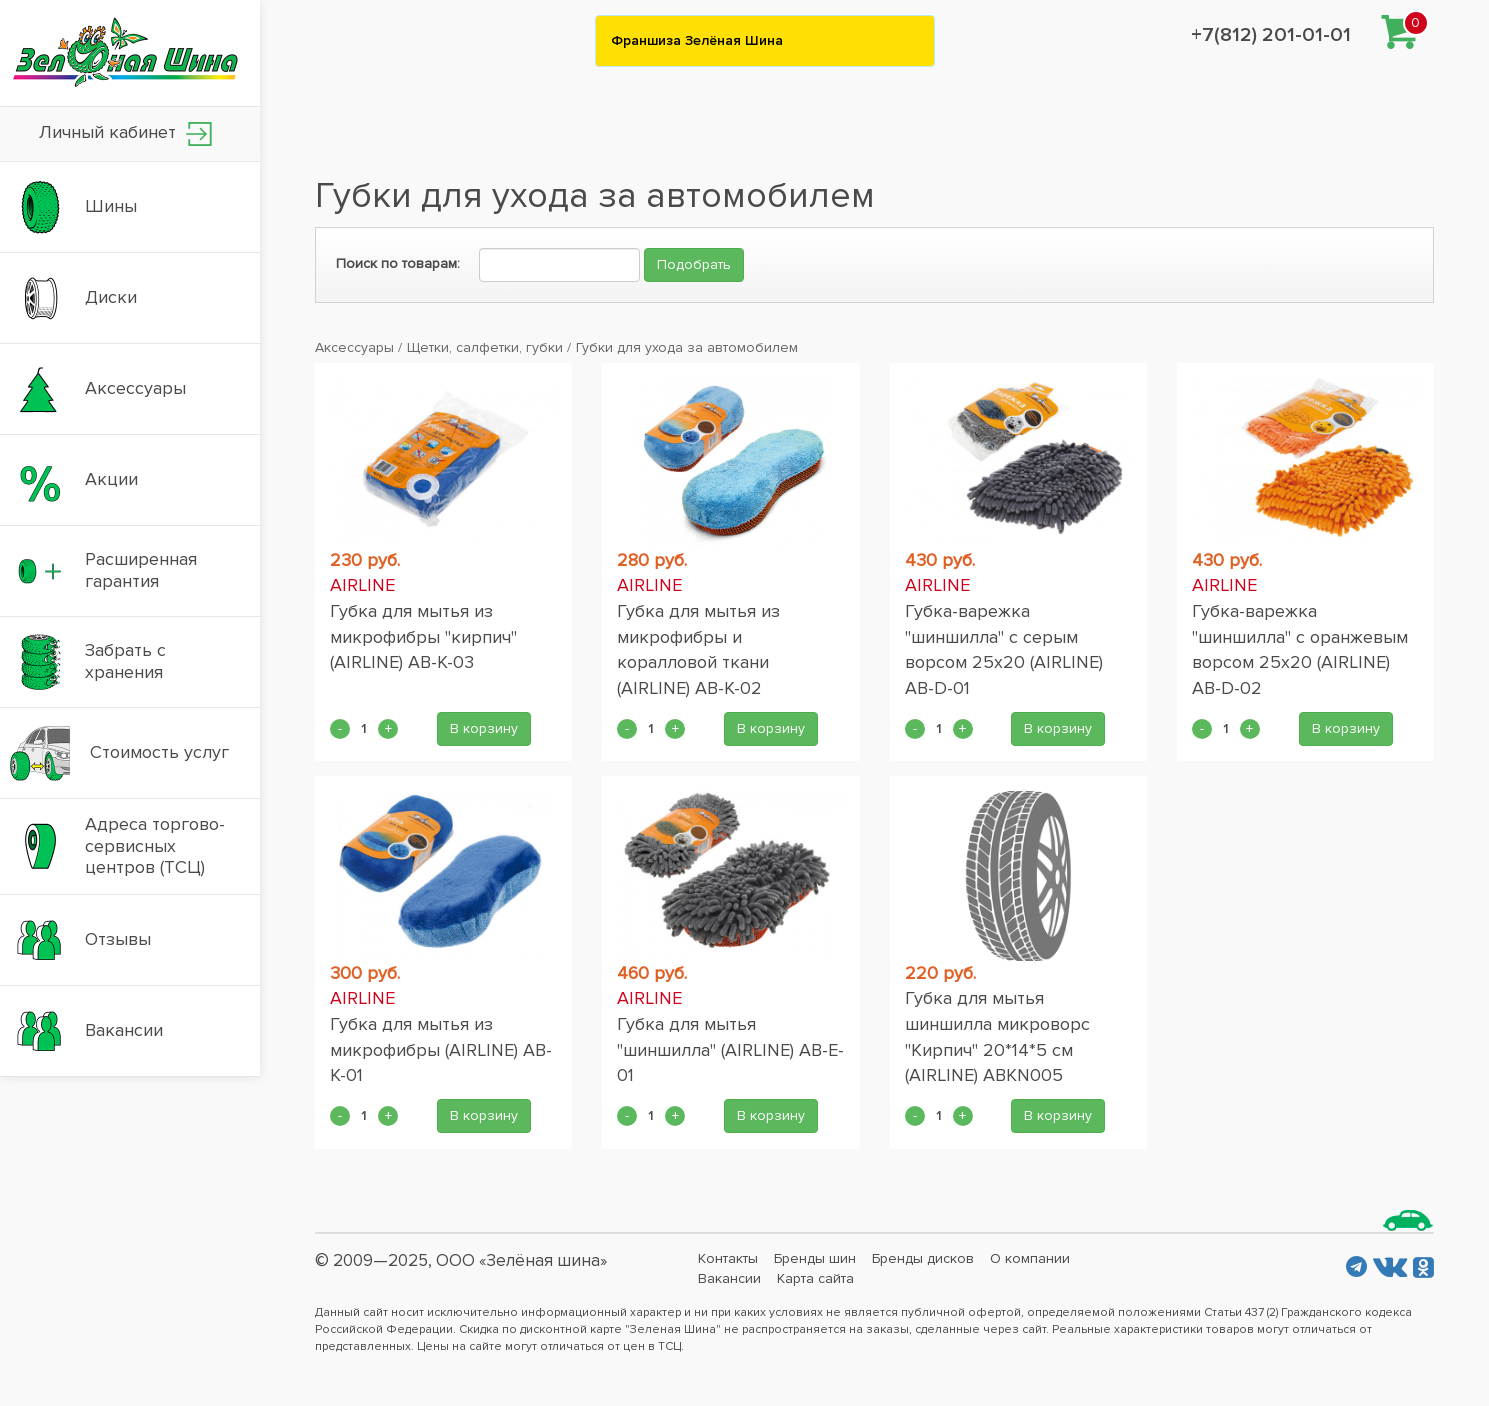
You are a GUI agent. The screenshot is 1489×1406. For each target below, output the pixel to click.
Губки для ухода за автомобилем (687, 347)
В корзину (484, 728)
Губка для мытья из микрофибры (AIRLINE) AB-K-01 (441, 1049)
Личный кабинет (125, 133)
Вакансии (729, 1278)
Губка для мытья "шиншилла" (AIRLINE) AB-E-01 (730, 1049)
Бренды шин (815, 1258)
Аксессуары (354, 347)
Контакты (728, 1258)
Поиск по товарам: (398, 263)
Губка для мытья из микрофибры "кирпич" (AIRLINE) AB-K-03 (423, 636)
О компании (1030, 1258)
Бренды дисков (923, 1258)
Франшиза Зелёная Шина (697, 40)
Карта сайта (815, 1278)
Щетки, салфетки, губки (485, 347)
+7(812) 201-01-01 (1271, 35)
